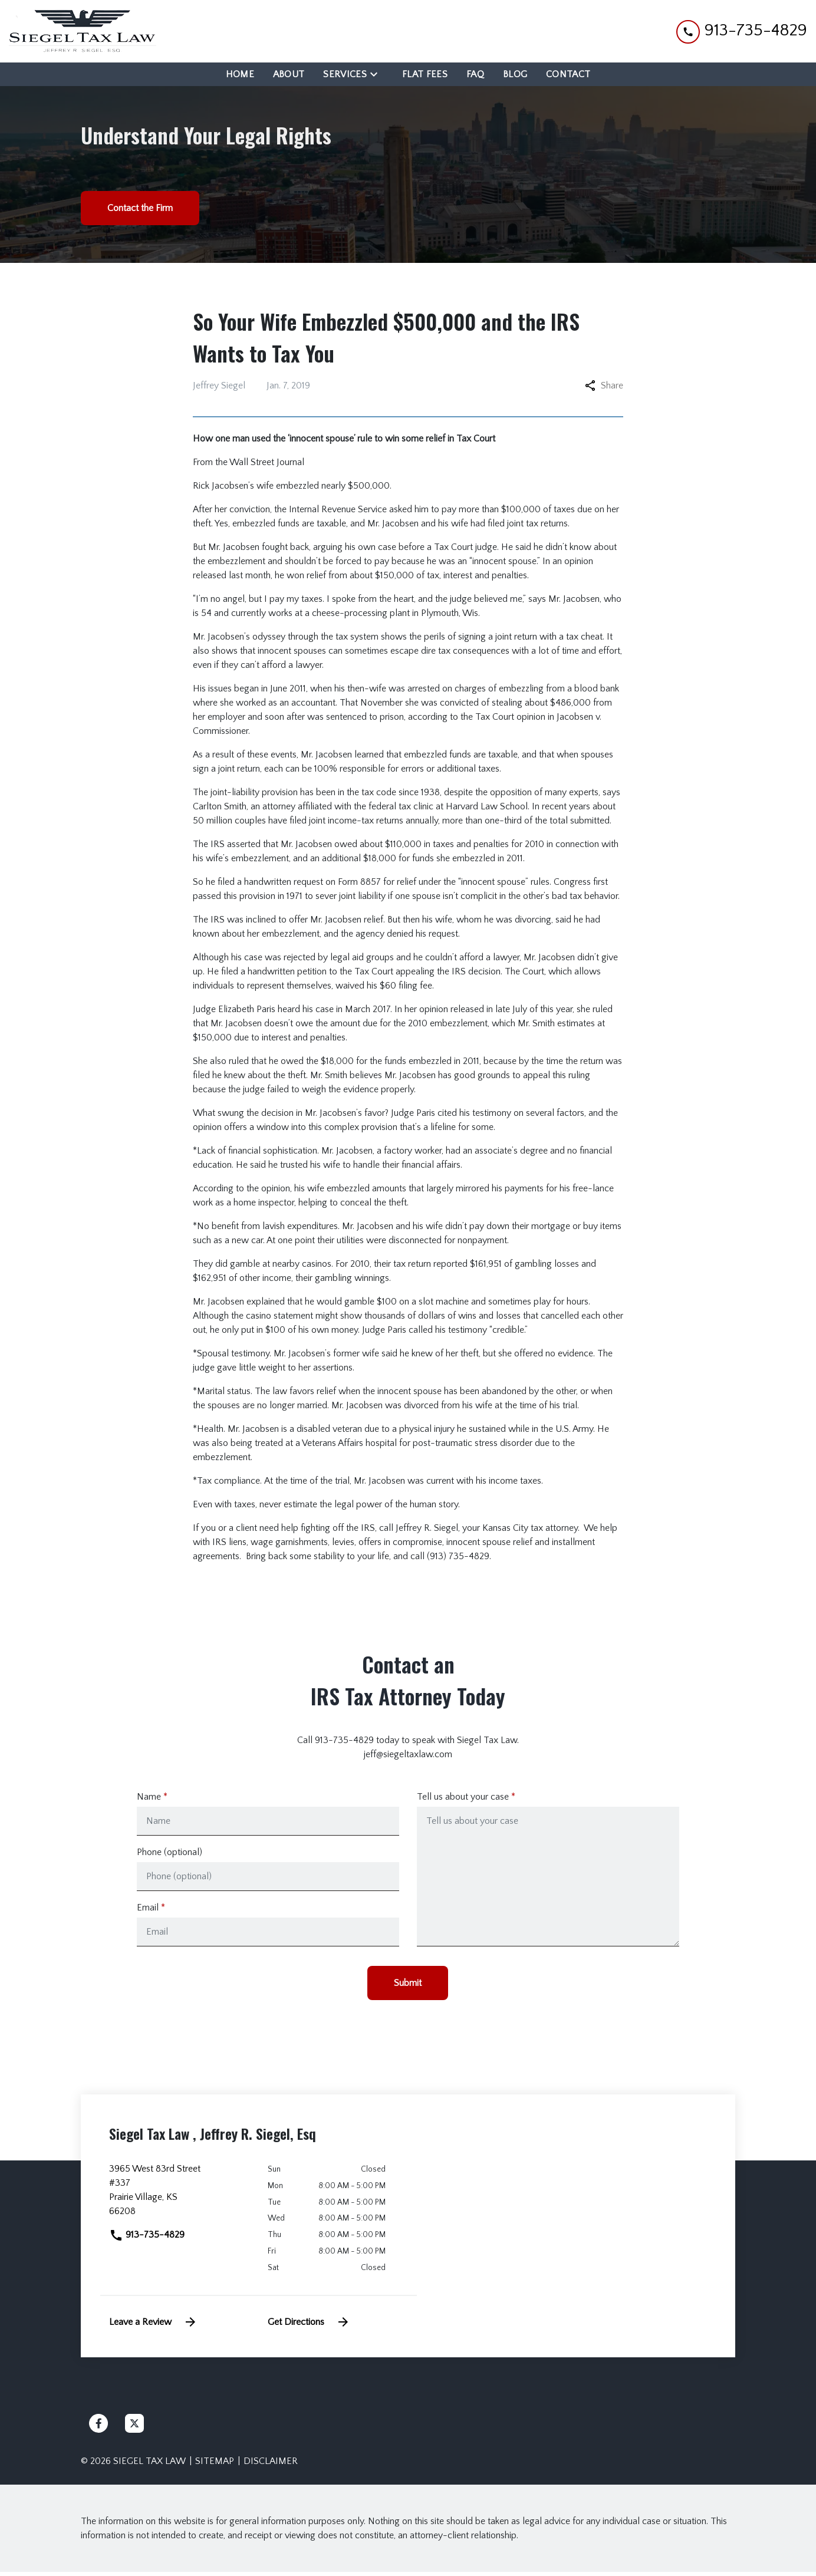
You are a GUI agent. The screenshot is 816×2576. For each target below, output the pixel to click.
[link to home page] (82, 31)
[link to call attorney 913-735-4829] (741, 31)
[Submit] (407, 1987)
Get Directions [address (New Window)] (309, 2326)
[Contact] (568, 74)
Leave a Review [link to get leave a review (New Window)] (153, 2326)
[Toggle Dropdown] (377, 74)
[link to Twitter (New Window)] (134, 2427)
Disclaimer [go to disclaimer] (271, 2465)
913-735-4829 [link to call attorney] (147, 2239)
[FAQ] (475, 74)
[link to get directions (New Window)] (179, 2199)
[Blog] (515, 74)
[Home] (240, 74)
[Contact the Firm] (140, 208)
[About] (289, 74)
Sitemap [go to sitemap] (214, 2465)
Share (604, 385)
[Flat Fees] (424, 74)
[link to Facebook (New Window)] (98, 2427)
